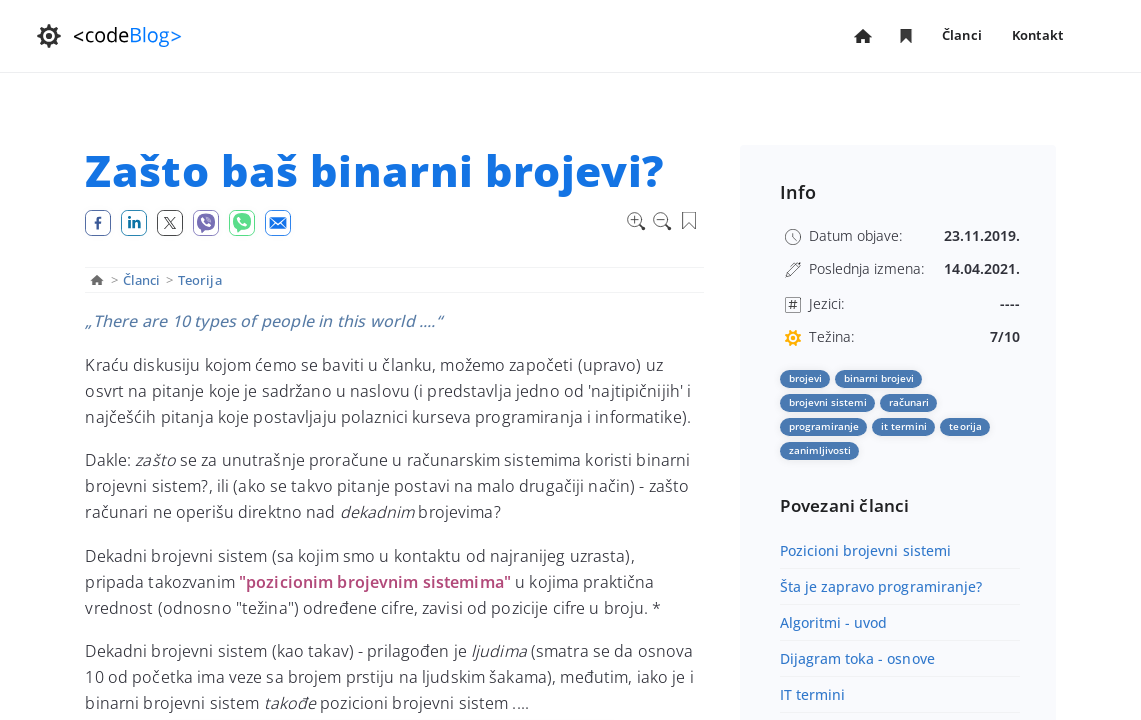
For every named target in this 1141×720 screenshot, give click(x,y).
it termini (904, 426)
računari (909, 402)
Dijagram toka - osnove (857, 658)
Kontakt (1037, 35)
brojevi (805, 378)
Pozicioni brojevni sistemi (865, 550)
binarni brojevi (879, 378)
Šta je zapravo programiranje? (881, 586)
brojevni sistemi (828, 402)
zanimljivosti (820, 450)
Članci (962, 36)
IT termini (813, 694)
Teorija (200, 280)
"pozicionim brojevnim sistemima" (375, 582)
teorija (965, 426)
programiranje (824, 426)
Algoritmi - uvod (834, 622)
